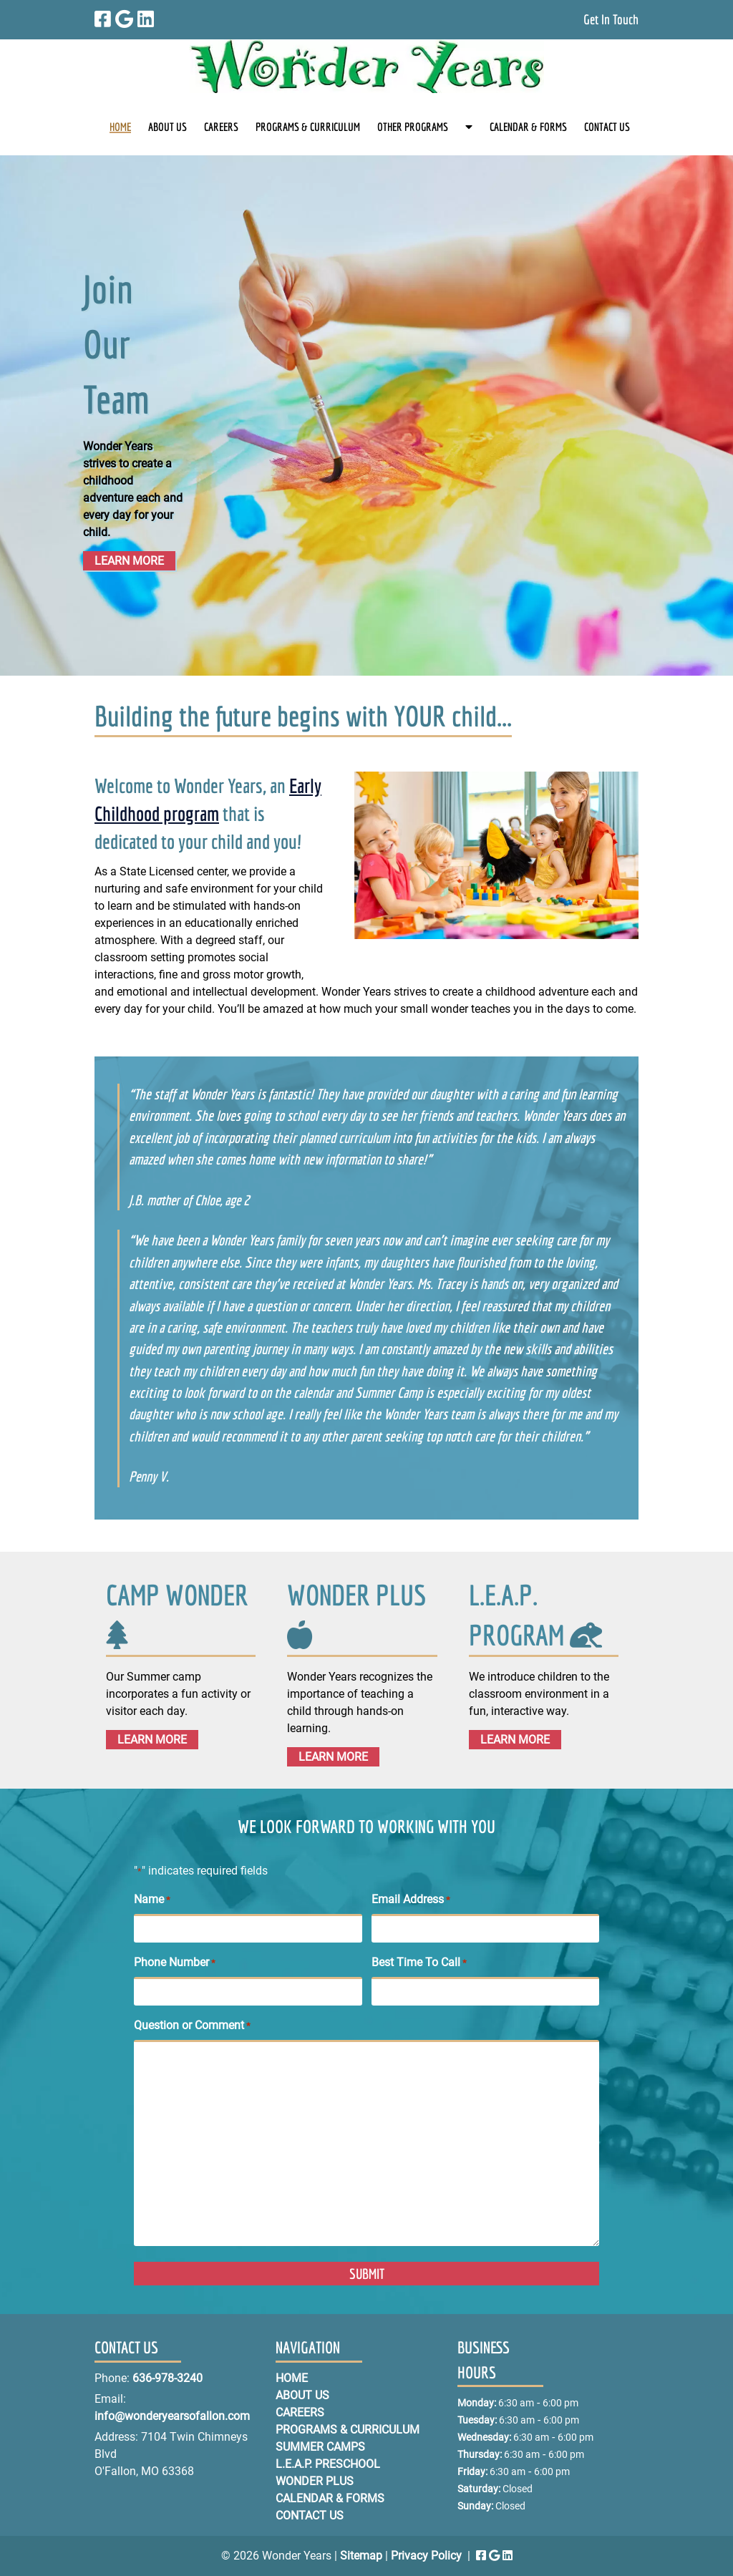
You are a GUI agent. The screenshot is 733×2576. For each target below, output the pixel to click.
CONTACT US (607, 126)
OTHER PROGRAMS (412, 126)
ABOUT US (167, 126)
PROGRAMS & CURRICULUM (308, 126)
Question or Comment (192, 2025)
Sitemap (361, 2555)
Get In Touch (611, 19)
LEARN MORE (129, 561)
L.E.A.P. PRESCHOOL (328, 2464)
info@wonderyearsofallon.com (172, 2416)
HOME (120, 126)
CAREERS (221, 126)
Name (152, 1899)
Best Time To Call (419, 1962)
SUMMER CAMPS (320, 2447)
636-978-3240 (167, 2378)
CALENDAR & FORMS (528, 126)
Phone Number (174, 1962)
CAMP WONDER (177, 1594)
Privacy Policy (426, 2555)
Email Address (411, 1899)
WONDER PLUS (356, 1594)
